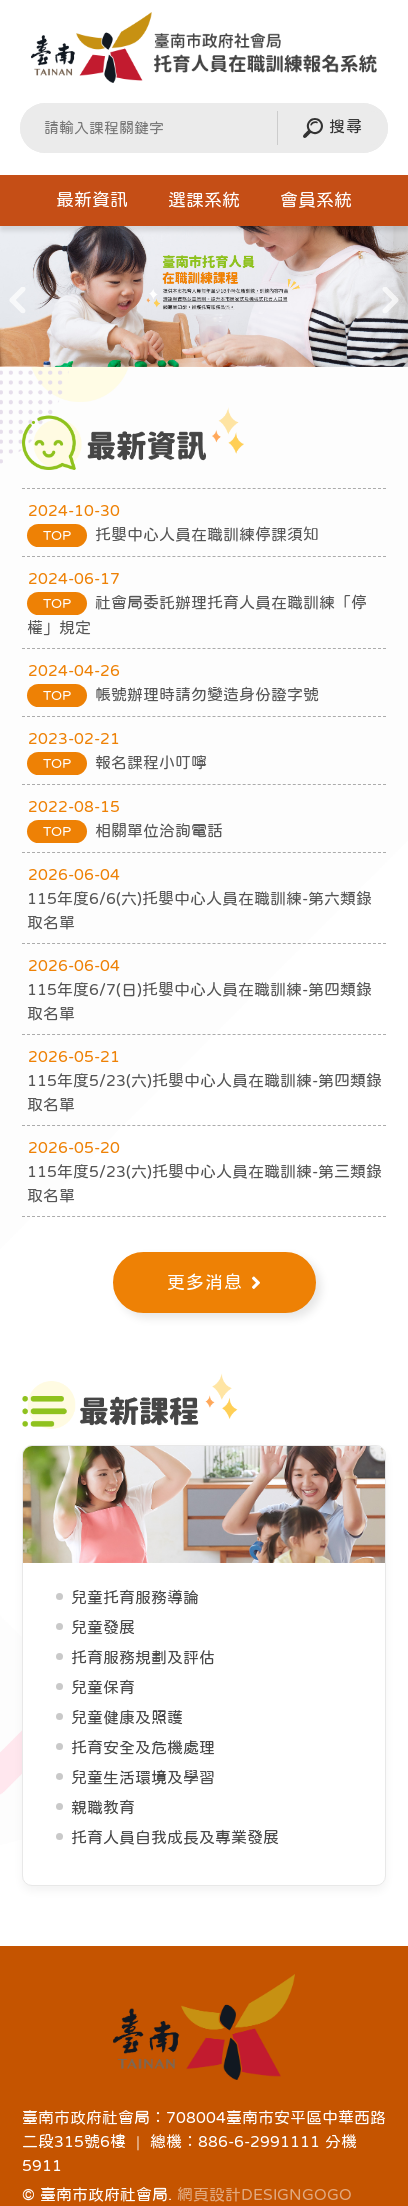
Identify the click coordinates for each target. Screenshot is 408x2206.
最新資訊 (92, 200)
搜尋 (333, 128)
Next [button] (390, 303)
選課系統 (204, 200)
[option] (204, 297)
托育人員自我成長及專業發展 (175, 1837)
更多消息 (214, 1283)
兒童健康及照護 (127, 1717)
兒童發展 (103, 1627)
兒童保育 (103, 1687)
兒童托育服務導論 (135, 1597)
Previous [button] (17, 303)
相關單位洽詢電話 (125, 830)
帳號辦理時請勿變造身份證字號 (173, 694)
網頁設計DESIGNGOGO (264, 2194)
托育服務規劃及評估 (143, 1657)
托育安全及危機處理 (143, 1747)
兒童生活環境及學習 (143, 1777)
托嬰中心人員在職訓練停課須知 (173, 534)
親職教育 (103, 1807)
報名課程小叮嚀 (117, 762)
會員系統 (316, 200)
